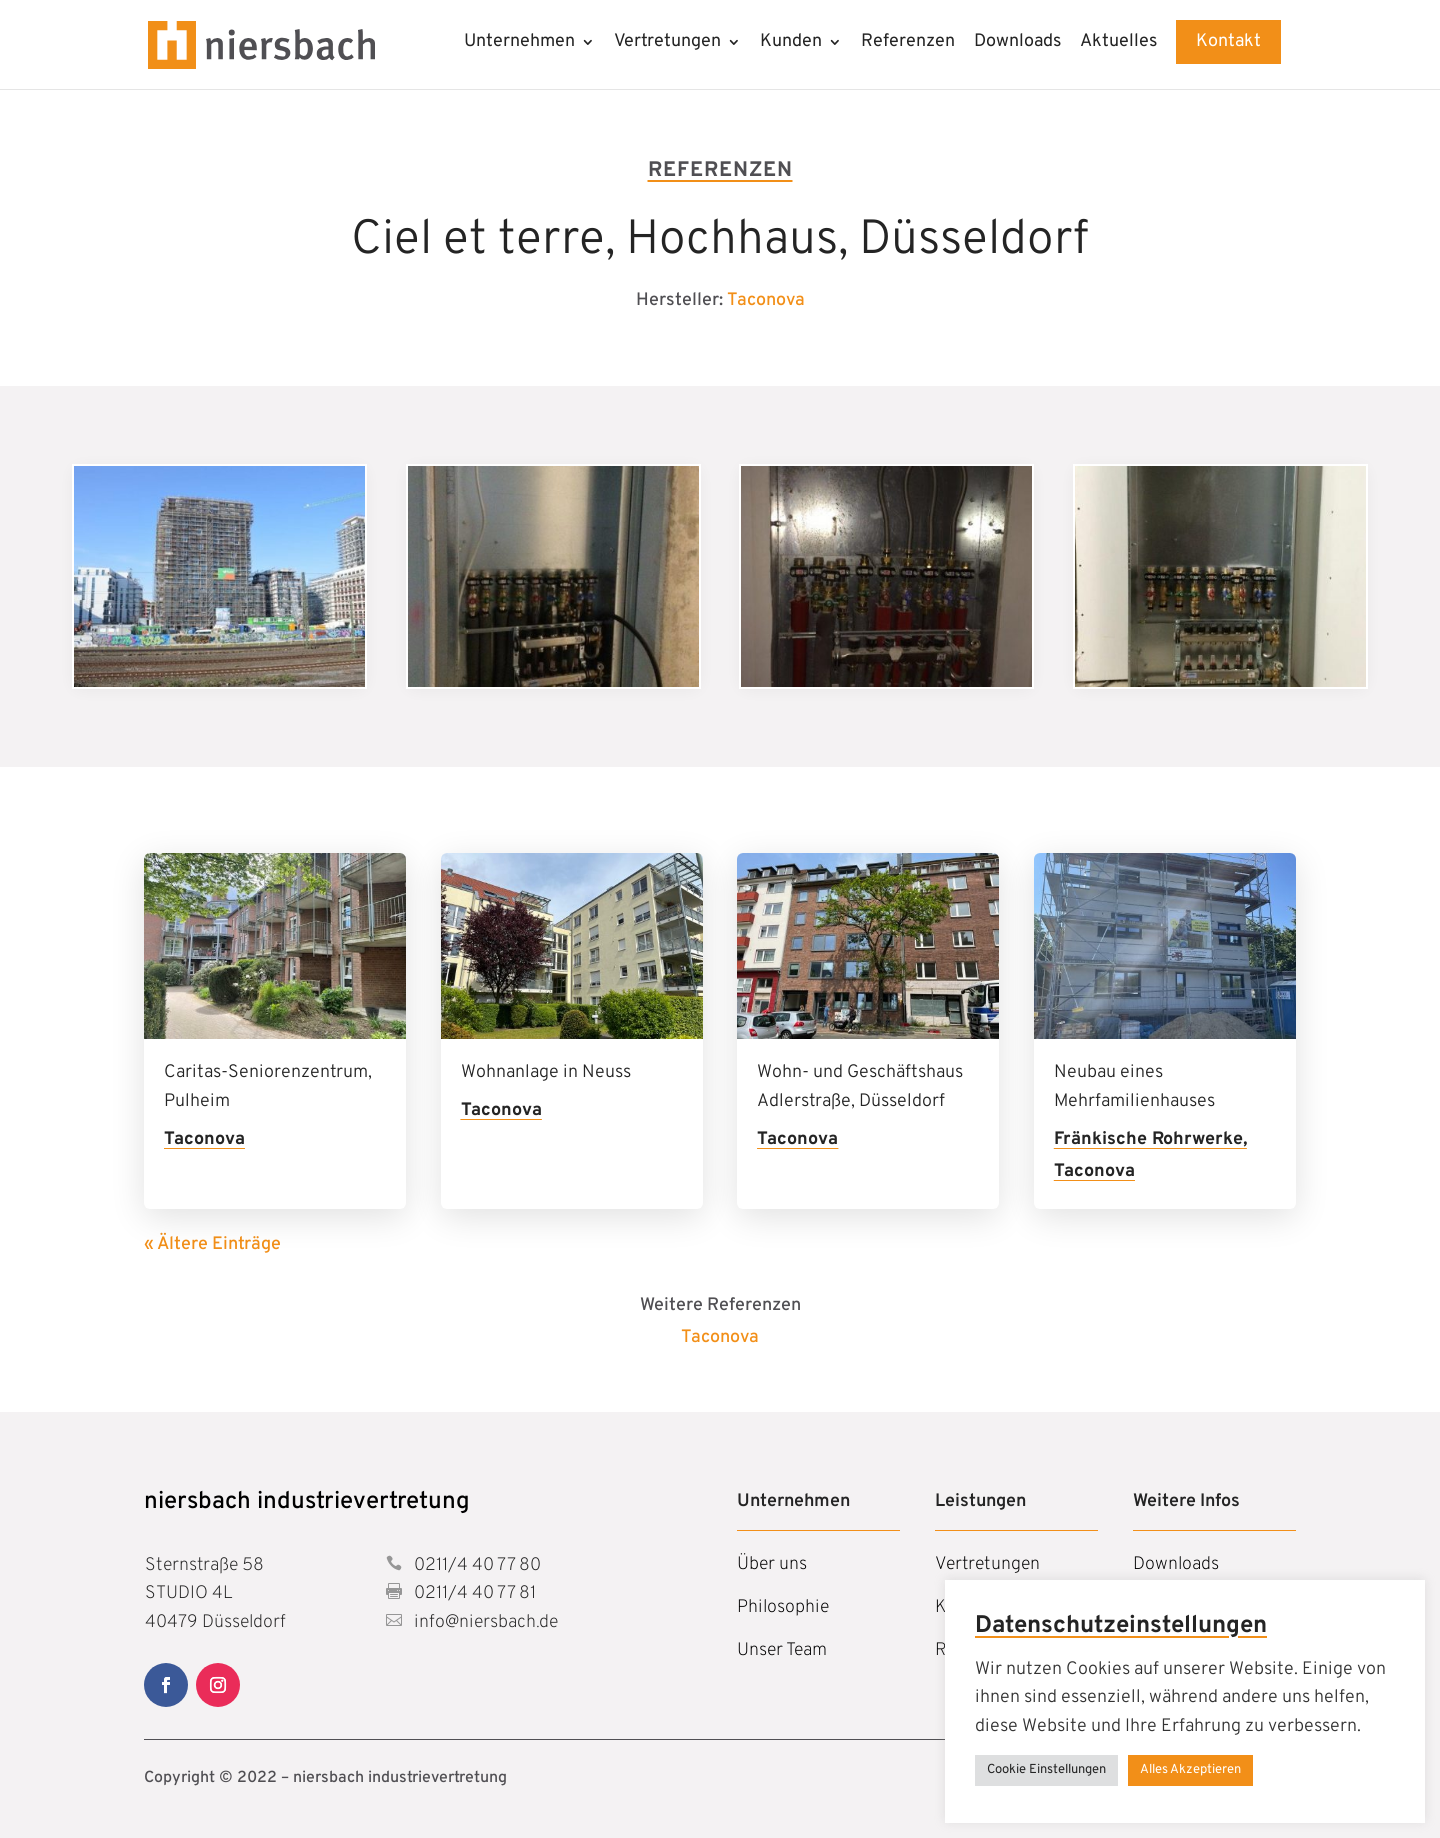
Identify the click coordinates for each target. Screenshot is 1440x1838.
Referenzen (908, 44)
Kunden (791, 44)
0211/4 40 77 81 (473, 1593)
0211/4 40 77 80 (475, 1565)
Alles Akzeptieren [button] (1190, 1770)
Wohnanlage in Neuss (546, 1072)
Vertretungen (667, 44)
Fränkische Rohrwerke (1148, 1139)
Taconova (766, 300)
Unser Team (782, 1650)
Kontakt (1228, 41)
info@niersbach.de (484, 1622)
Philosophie (783, 1607)
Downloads (1017, 44)
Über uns (772, 1564)
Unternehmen (519, 44)
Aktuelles (1118, 44)
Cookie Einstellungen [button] (1046, 1770)
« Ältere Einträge (212, 1244)
